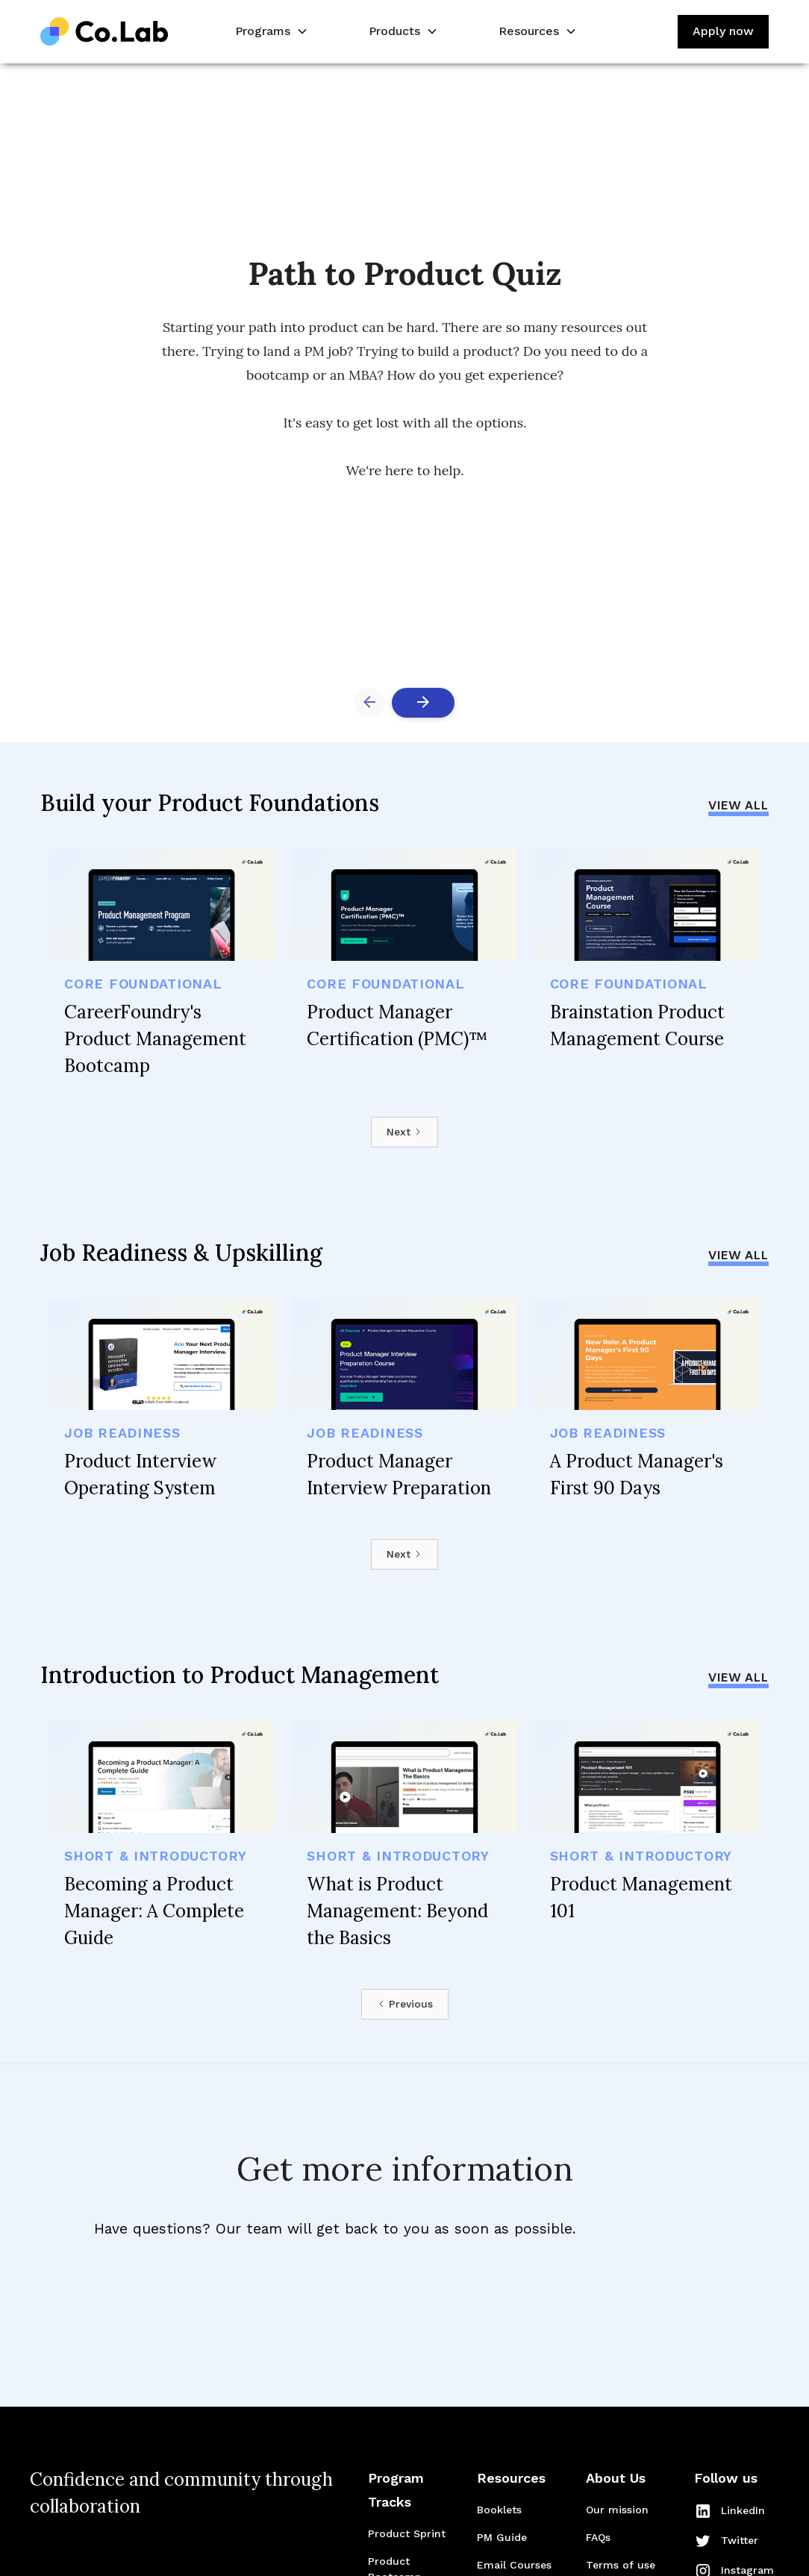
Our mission (617, 2510)
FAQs (598, 2537)
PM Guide (502, 2537)
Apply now (723, 31)
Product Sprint (407, 2533)
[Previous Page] (405, 2004)
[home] (104, 31)
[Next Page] (404, 1132)
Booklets (499, 2510)
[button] (270, 31)
